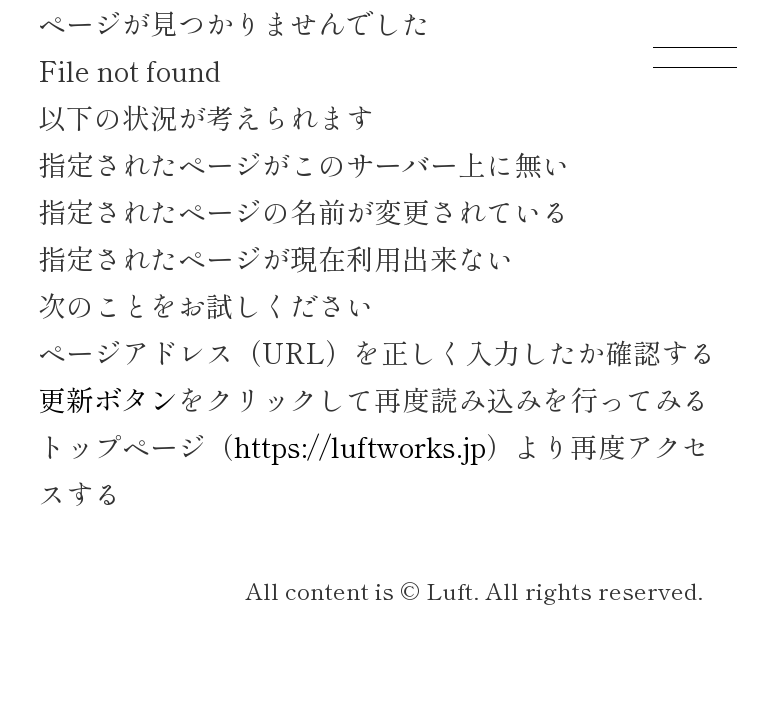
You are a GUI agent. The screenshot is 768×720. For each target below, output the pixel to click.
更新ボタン (108, 399)
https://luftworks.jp (360, 446)
